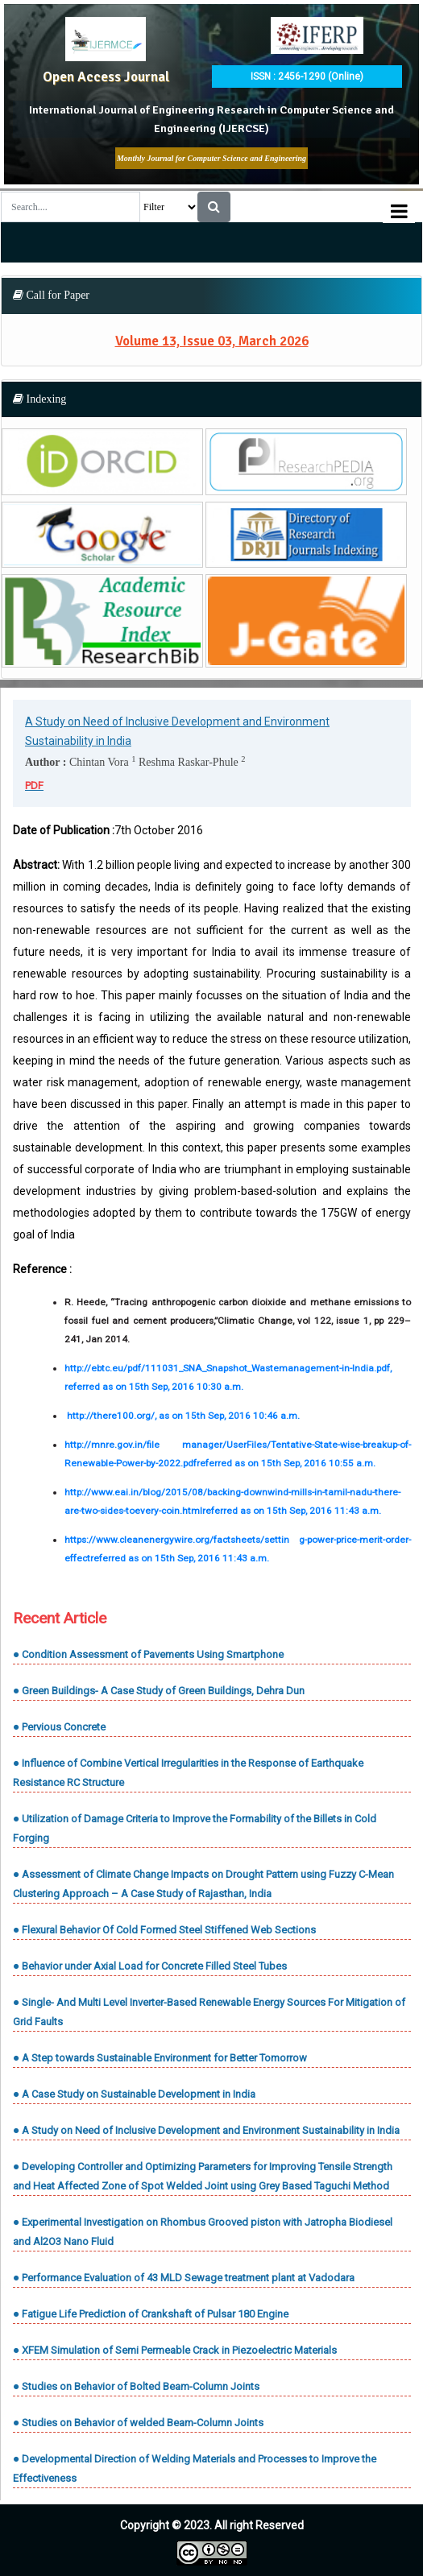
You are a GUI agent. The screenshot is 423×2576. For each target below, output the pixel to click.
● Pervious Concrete (59, 1727)
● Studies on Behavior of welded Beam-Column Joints (138, 2423)
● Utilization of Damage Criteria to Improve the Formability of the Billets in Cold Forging (194, 1828)
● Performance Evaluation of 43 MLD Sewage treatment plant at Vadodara (184, 2278)
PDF (34, 785)
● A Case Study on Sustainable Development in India (134, 2094)
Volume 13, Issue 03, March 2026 (212, 341)
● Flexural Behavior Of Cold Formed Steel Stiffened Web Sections (164, 1930)
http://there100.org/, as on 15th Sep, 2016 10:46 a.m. (183, 1415)
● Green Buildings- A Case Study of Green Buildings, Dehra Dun (159, 1691)
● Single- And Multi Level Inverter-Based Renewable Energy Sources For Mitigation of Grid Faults (209, 2012)
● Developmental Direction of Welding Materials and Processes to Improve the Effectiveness (194, 2468)
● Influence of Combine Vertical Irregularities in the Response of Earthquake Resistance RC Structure (188, 1772)
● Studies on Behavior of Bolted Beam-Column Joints (136, 2386)
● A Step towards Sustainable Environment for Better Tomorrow (160, 2058)
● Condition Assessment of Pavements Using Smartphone (148, 1654)
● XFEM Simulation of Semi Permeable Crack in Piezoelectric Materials (175, 2350)
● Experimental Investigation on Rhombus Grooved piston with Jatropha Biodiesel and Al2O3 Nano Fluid (202, 2231)
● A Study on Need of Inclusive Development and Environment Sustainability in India (206, 2130)
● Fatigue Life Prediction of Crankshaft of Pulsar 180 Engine (150, 2314)
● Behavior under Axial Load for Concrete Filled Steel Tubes (150, 1966)
